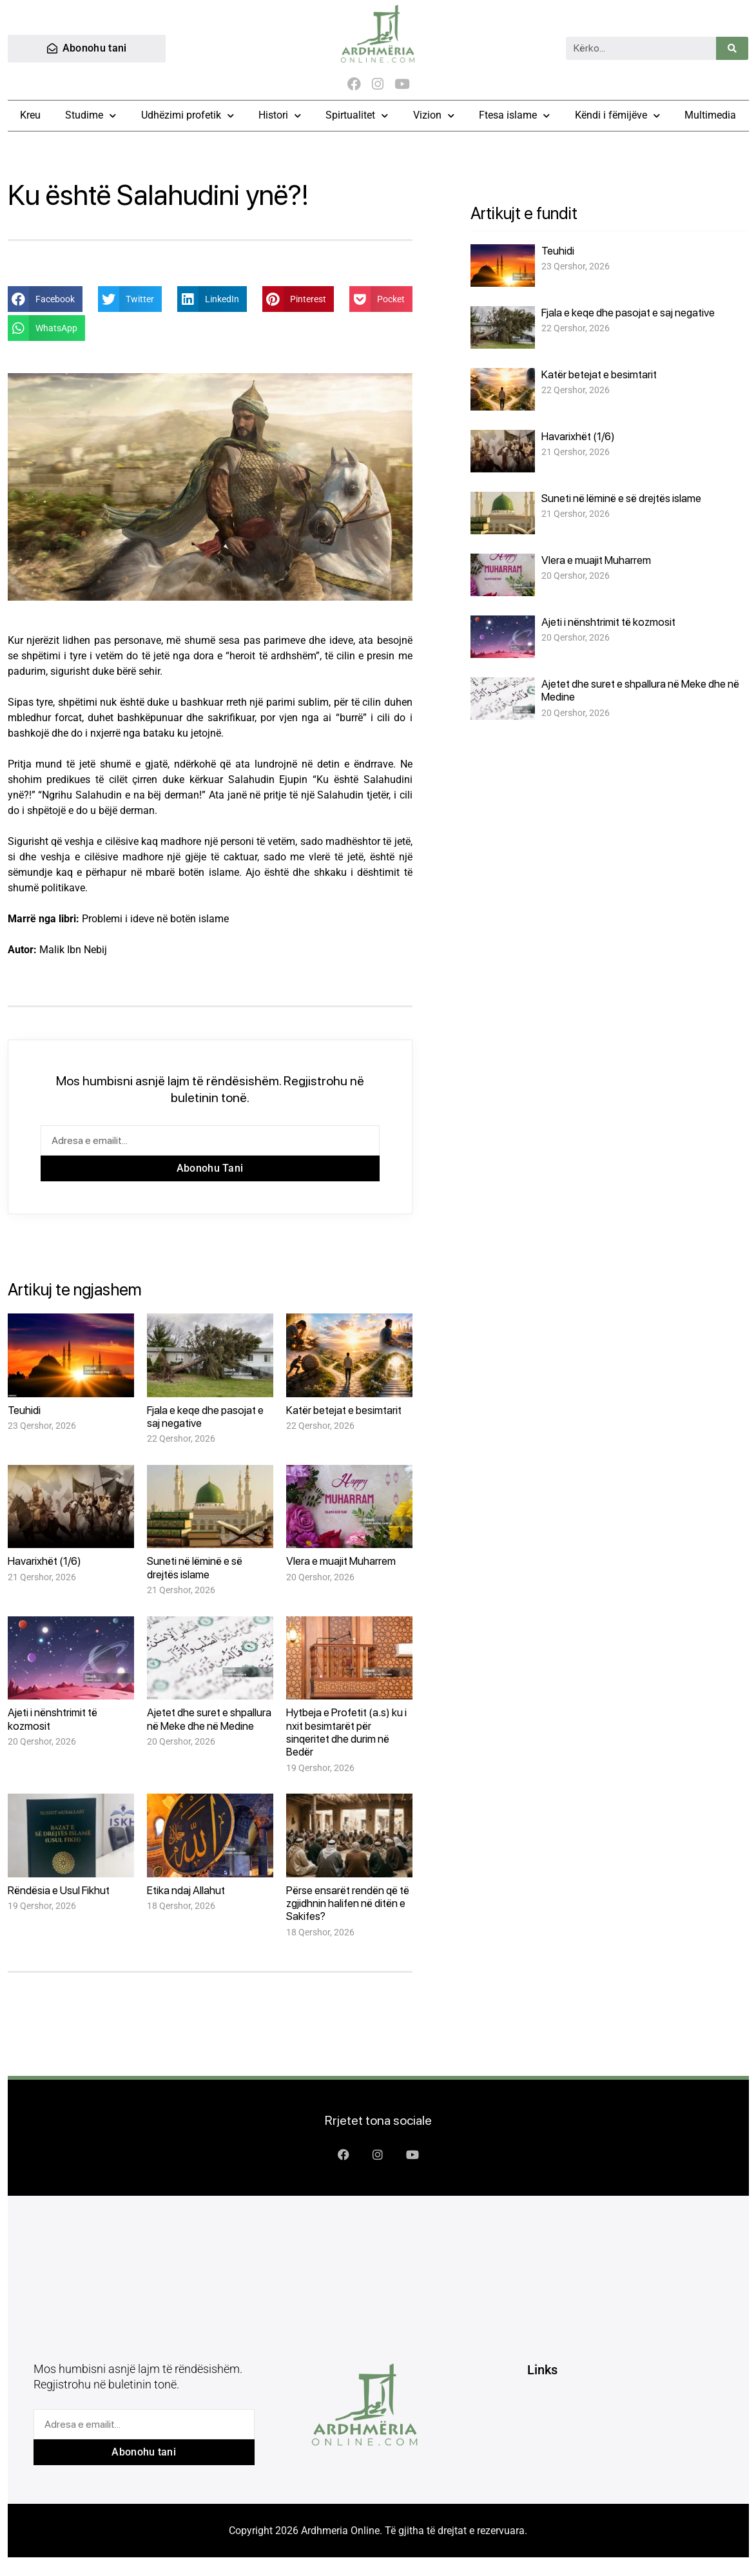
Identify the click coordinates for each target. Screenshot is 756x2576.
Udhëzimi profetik (187, 117)
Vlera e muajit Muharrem (341, 1562)
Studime (90, 117)
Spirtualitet (356, 117)
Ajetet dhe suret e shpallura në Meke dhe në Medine (209, 1720)
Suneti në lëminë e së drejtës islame (194, 1569)
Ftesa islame (514, 117)
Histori (279, 117)
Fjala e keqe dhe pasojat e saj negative (628, 313)
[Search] (732, 49)
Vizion (433, 117)
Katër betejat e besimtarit (344, 1411)
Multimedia (710, 117)
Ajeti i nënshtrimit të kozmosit (608, 623)
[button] (45, 300)
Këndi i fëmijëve (617, 117)
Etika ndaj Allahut (186, 1891)
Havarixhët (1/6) (44, 1562)
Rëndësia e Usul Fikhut (59, 1891)
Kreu (30, 117)
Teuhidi (24, 1411)
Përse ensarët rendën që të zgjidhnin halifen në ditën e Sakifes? (347, 1904)
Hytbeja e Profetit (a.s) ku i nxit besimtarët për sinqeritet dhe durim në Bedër (346, 1733)
